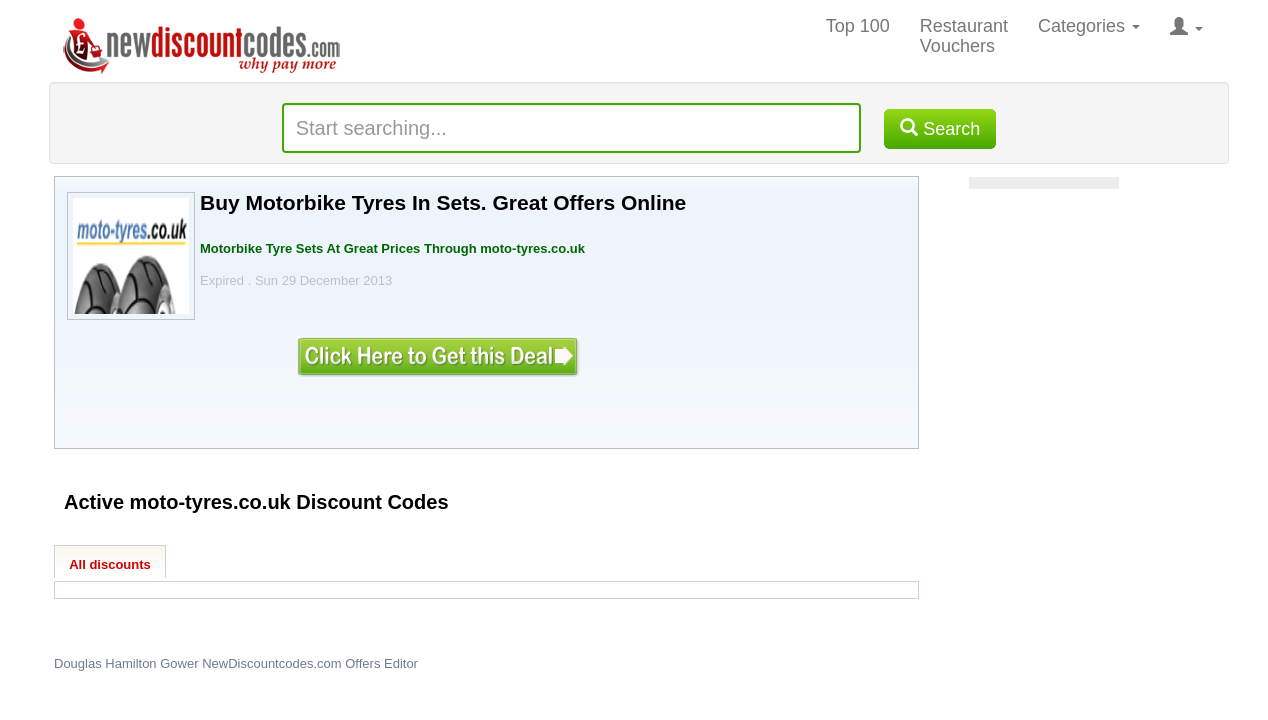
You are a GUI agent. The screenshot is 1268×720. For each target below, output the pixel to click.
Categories (1089, 26)
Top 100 (858, 26)
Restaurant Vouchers (964, 36)
